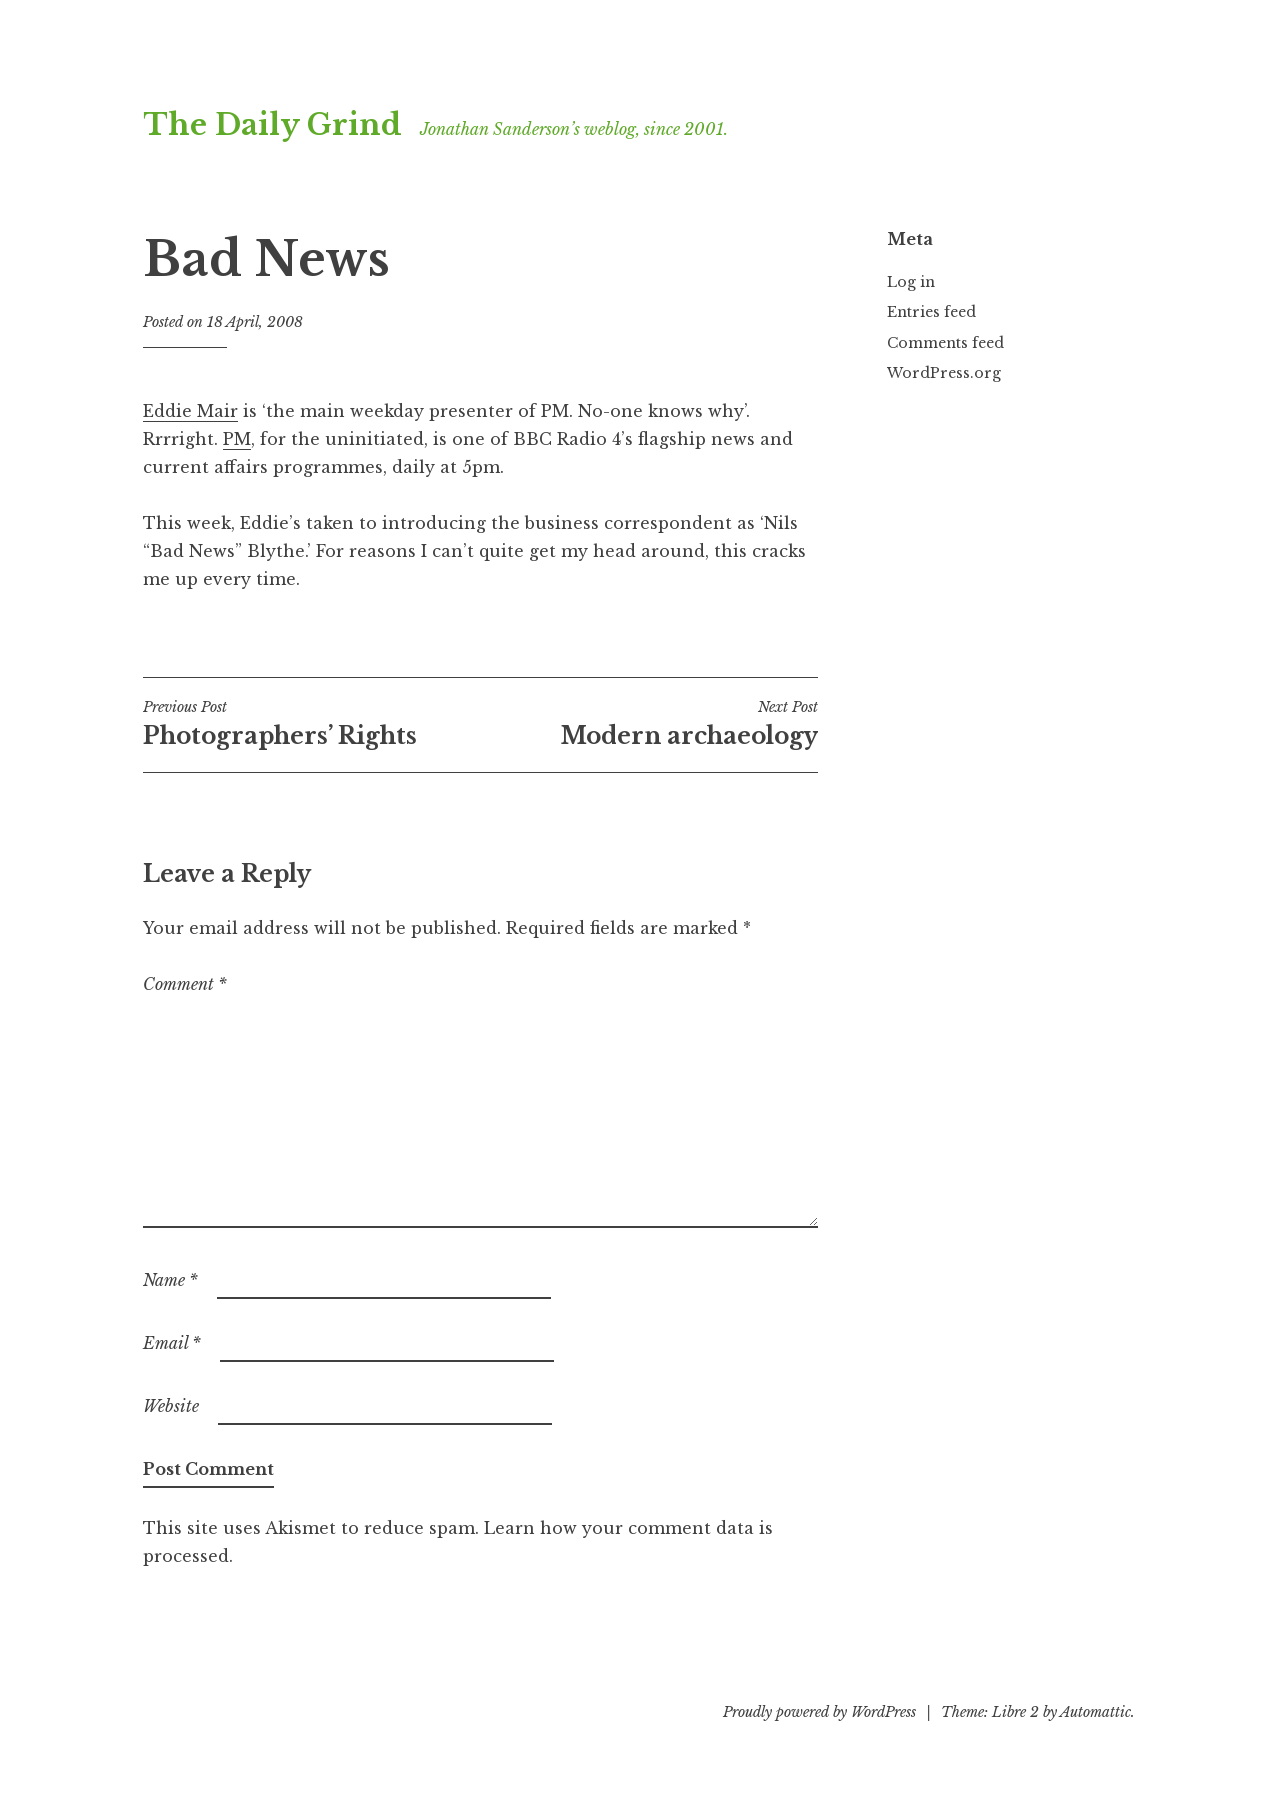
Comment (185, 984)
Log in (911, 282)
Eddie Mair (190, 411)
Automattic (1095, 1712)
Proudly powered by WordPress (819, 1712)
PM (237, 439)
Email (172, 1343)
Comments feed (945, 343)
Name (170, 1280)
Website (171, 1406)
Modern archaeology (648, 724)
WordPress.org (944, 373)
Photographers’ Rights (311, 724)
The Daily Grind (272, 125)
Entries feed (931, 312)
